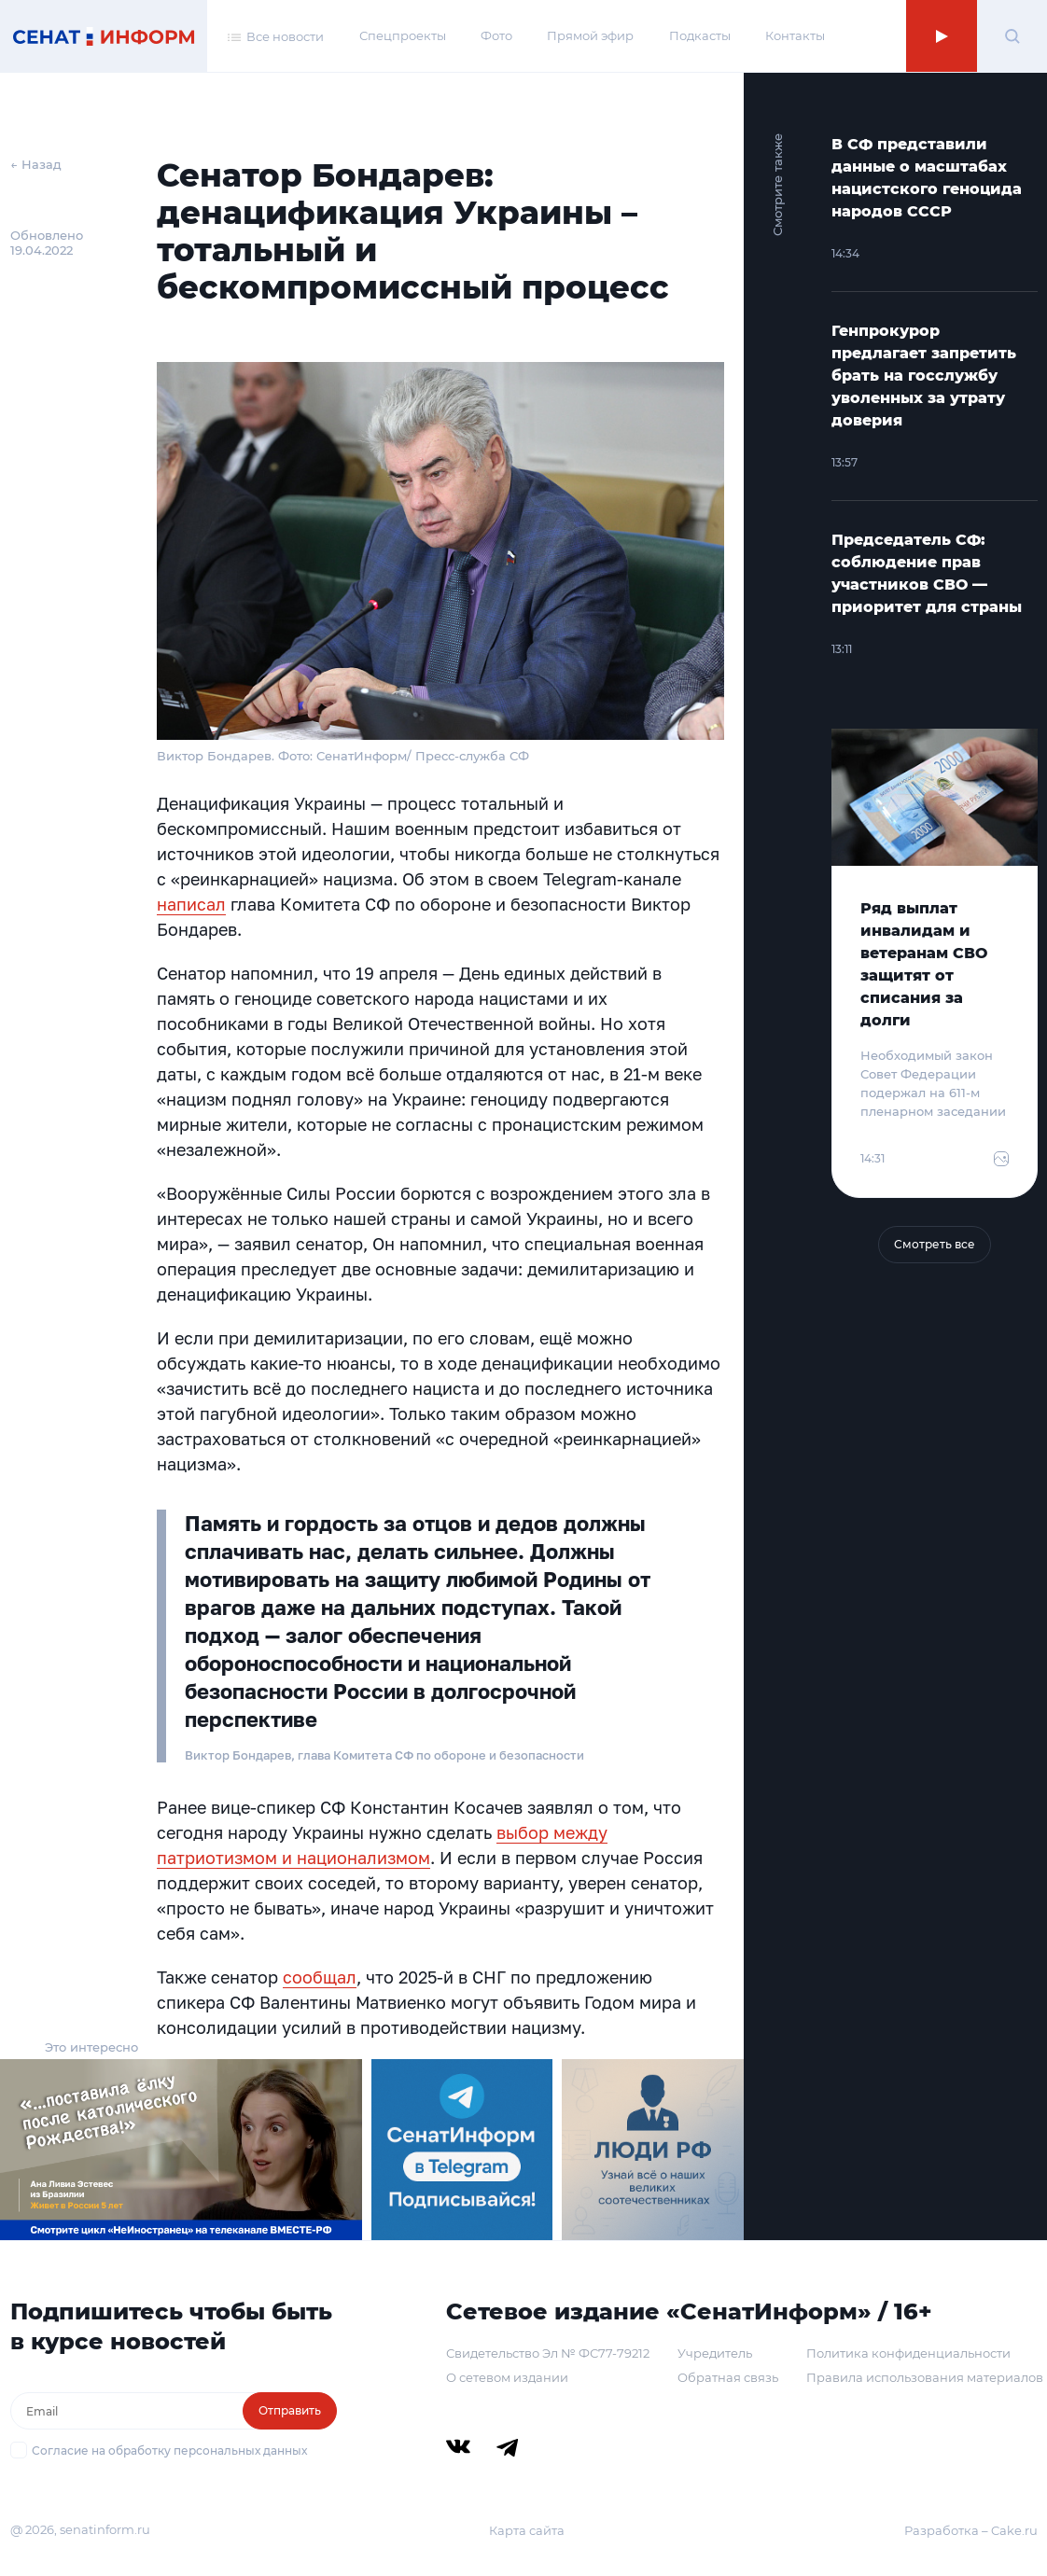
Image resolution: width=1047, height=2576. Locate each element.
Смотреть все (934, 1244)
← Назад (36, 164)
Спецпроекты (402, 35)
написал (191, 904)
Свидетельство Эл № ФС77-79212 (547, 2353)
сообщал (319, 1977)
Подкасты (700, 35)
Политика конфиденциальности (908, 2353)
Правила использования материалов (924, 2377)
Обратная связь (727, 2377)
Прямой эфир (590, 35)
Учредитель (714, 2353)
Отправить (289, 2410)
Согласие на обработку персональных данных (169, 2451)
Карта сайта (527, 2530)
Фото (496, 35)
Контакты (795, 35)
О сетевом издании (507, 2377)
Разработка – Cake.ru (971, 2530)
